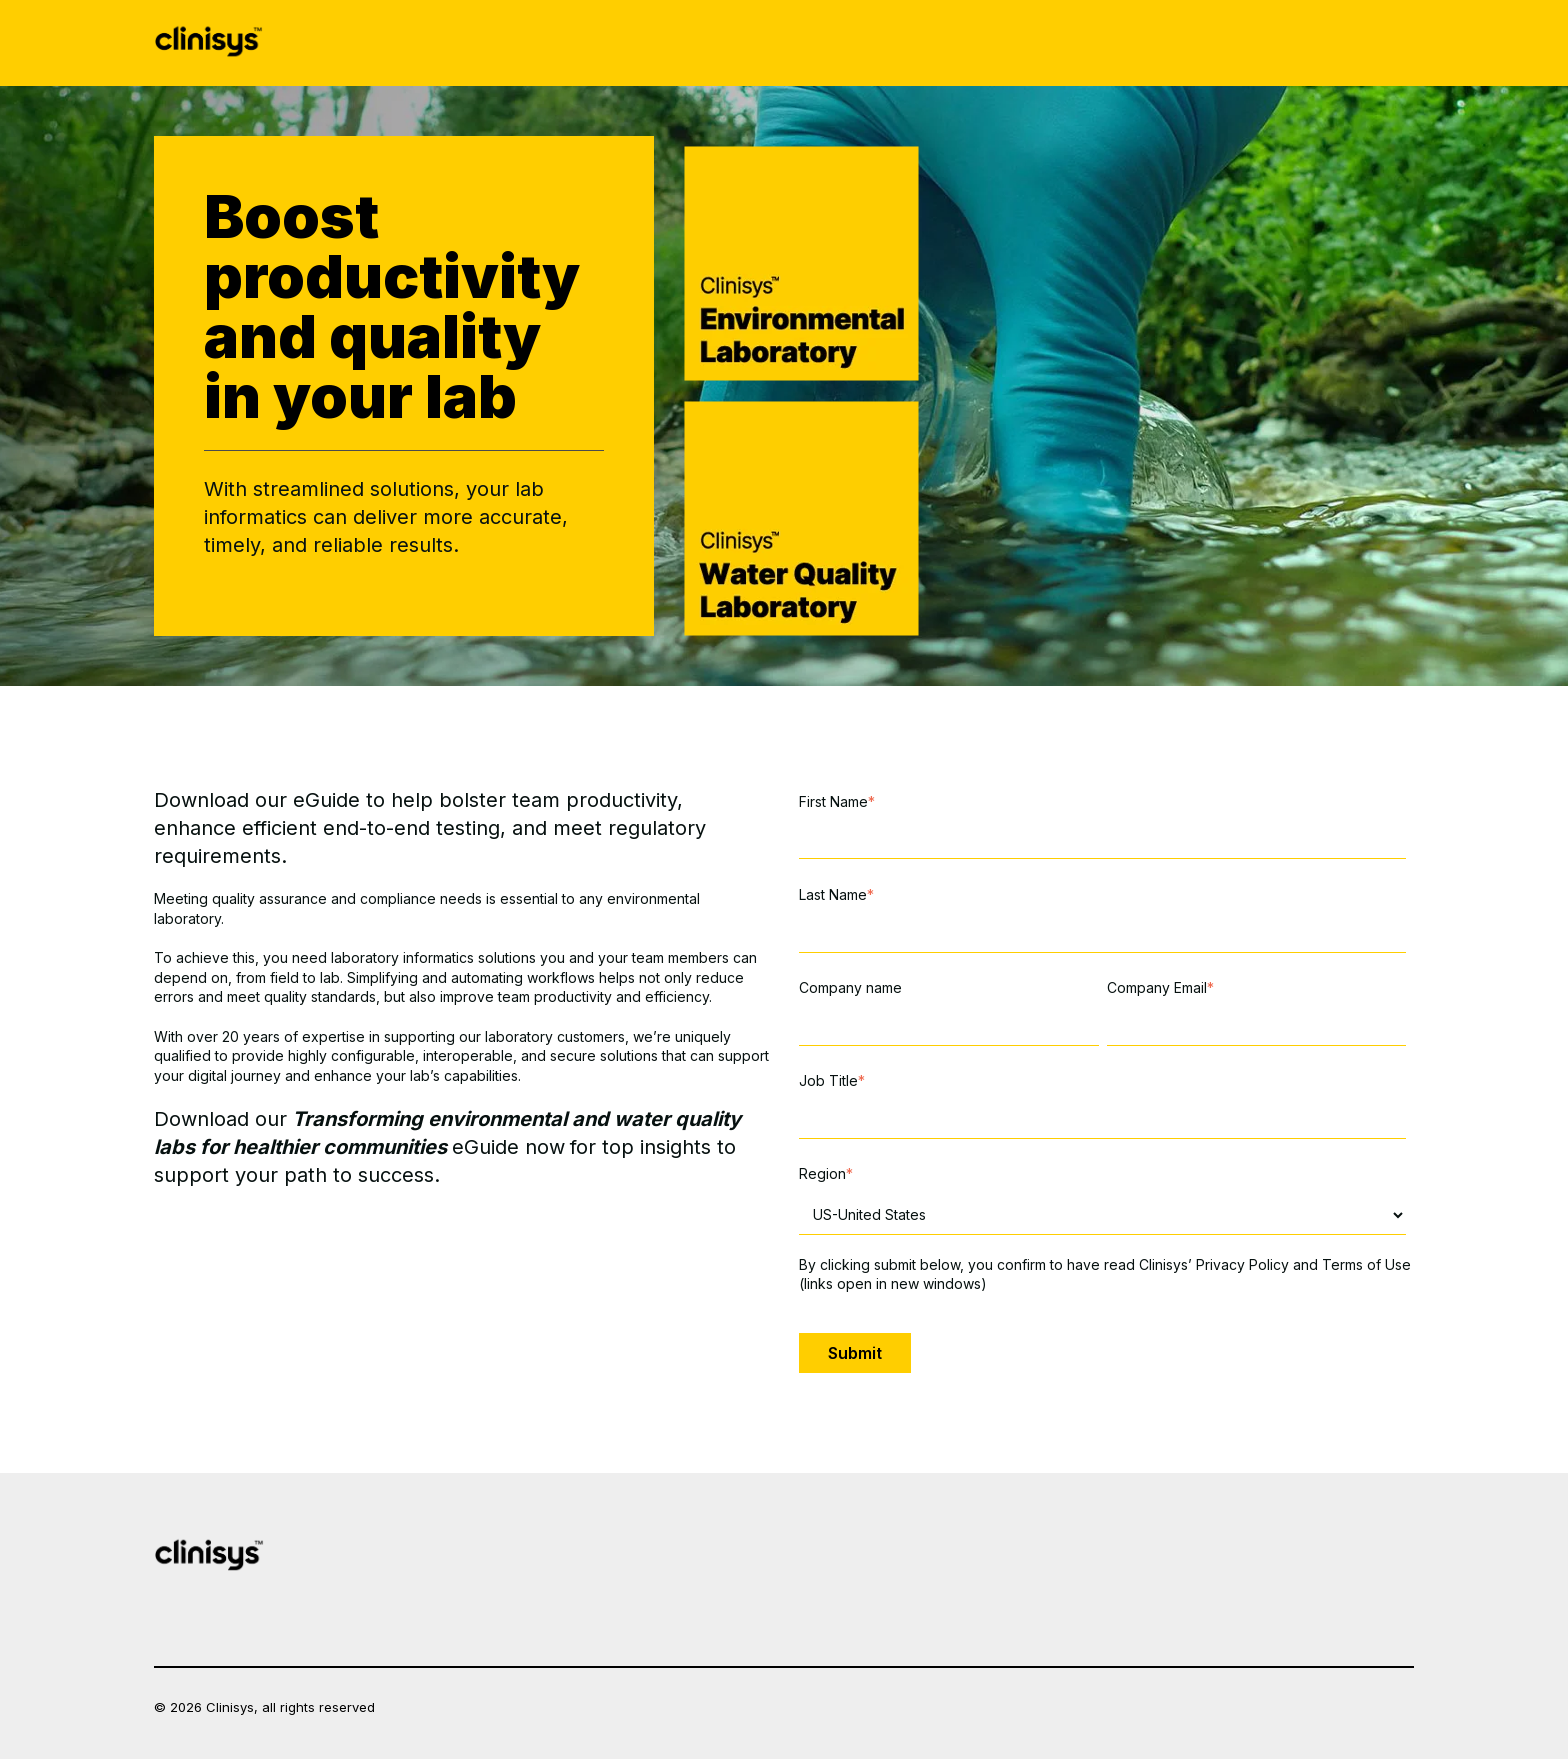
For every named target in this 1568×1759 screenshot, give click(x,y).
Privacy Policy (1242, 1264)
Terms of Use (1366, 1264)
